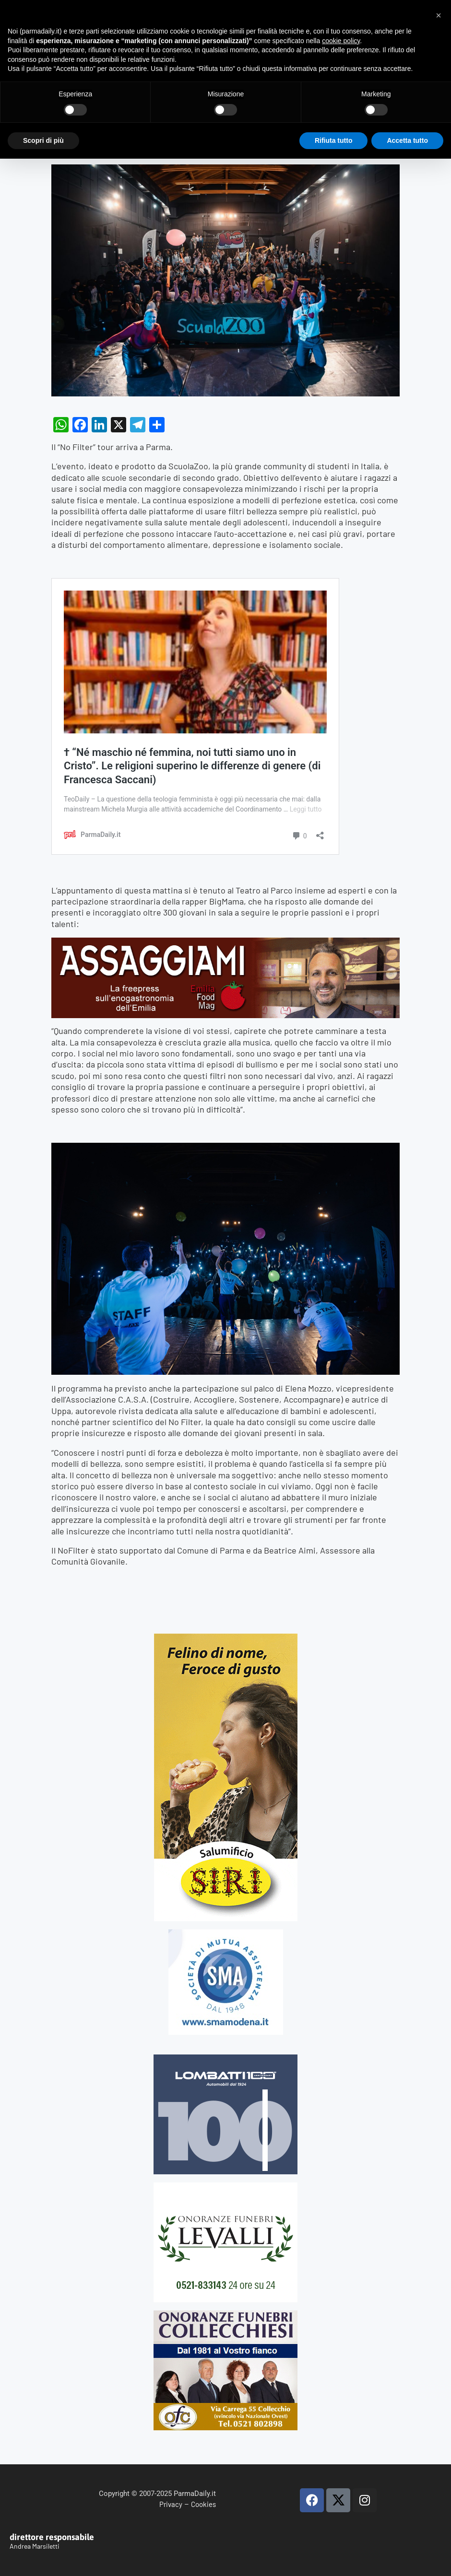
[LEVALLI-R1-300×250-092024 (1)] (225, 2186)
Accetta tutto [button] (407, 140)
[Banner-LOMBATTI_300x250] (225, 2058)
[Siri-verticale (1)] (225, 1638)
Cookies (203, 2504)
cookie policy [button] (341, 41)
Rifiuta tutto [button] (334, 140)
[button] (438, 15)
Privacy (170, 2504)
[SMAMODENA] (225, 1933)
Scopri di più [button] (43, 140)
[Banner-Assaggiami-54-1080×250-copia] (225, 943)
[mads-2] (225, 2314)
